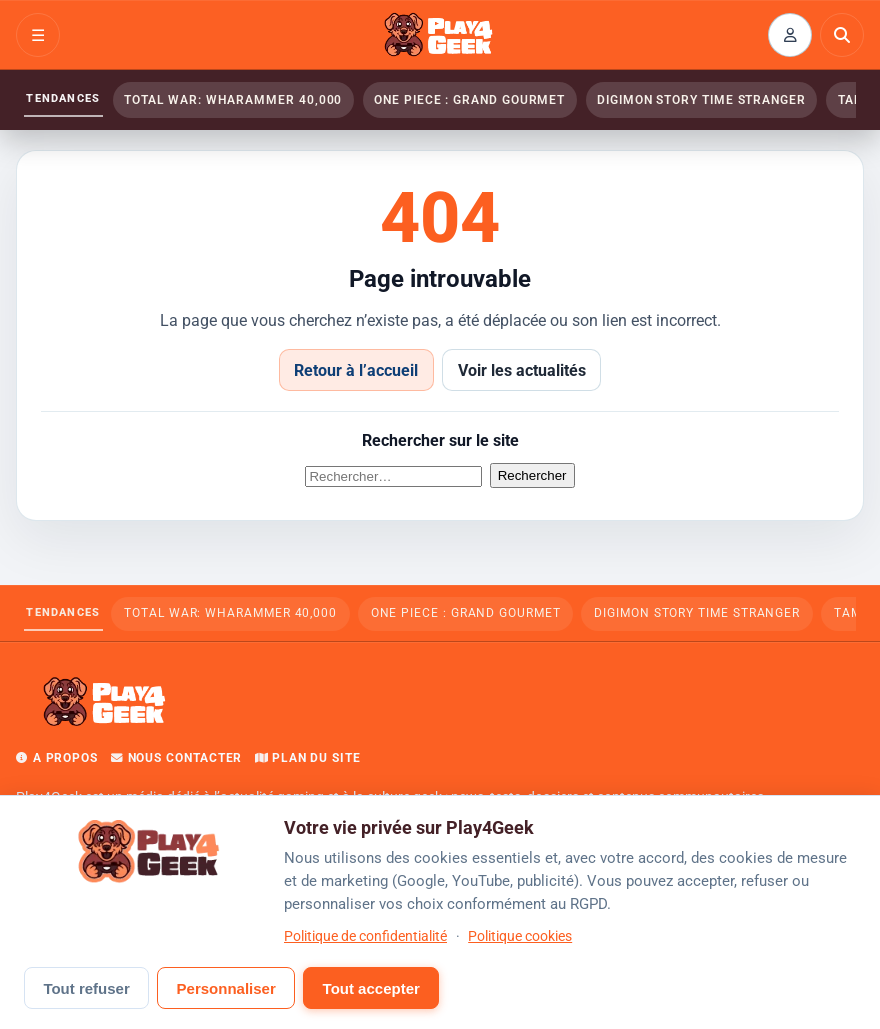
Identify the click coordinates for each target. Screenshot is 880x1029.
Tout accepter (371, 988)
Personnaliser (226, 988)
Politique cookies (520, 936)
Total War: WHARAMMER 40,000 (233, 100)
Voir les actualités (522, 370)
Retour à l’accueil (356, 370)
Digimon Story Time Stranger (701, 100)
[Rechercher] (842, 35)
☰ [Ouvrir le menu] (38, 35)
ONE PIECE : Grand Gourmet (469, 100)
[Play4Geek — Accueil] (440, 35)
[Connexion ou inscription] (790, 35)
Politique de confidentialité (365, 936)
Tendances (63, 98)
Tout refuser (86, 988)
